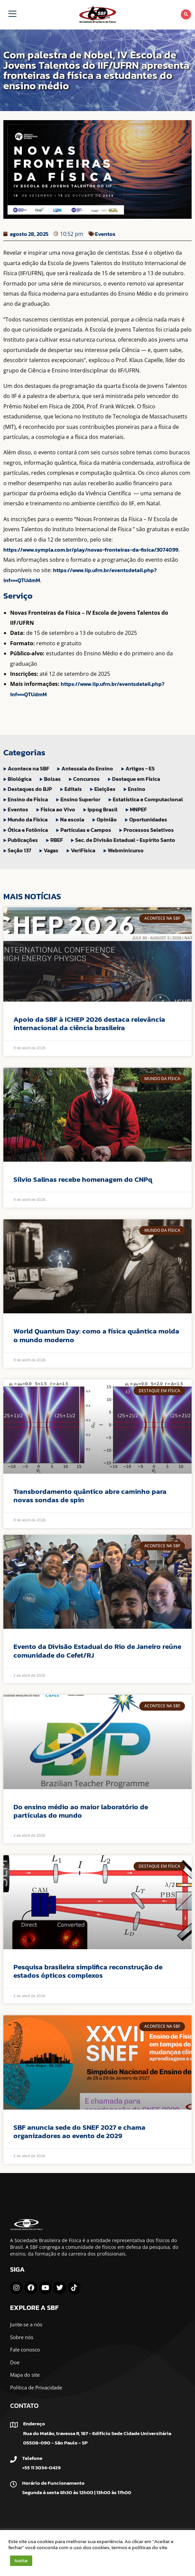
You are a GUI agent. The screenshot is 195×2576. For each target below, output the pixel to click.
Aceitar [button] (21, 2561)
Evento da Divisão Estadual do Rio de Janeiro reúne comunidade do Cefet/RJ (97, 1650)
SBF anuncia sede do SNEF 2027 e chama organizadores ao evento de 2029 (79, 2131)
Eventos (105, 234)
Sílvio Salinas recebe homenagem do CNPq (82, 1179)
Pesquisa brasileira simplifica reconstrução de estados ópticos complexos (87, 1971)
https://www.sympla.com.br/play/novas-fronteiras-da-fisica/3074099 (90, 550)
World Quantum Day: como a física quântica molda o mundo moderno (96, 1335)
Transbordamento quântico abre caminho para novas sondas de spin (89, 1495)
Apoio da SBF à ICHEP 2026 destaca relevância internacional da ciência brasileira (89, 1023)
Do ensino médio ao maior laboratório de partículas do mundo (80, 1811)
